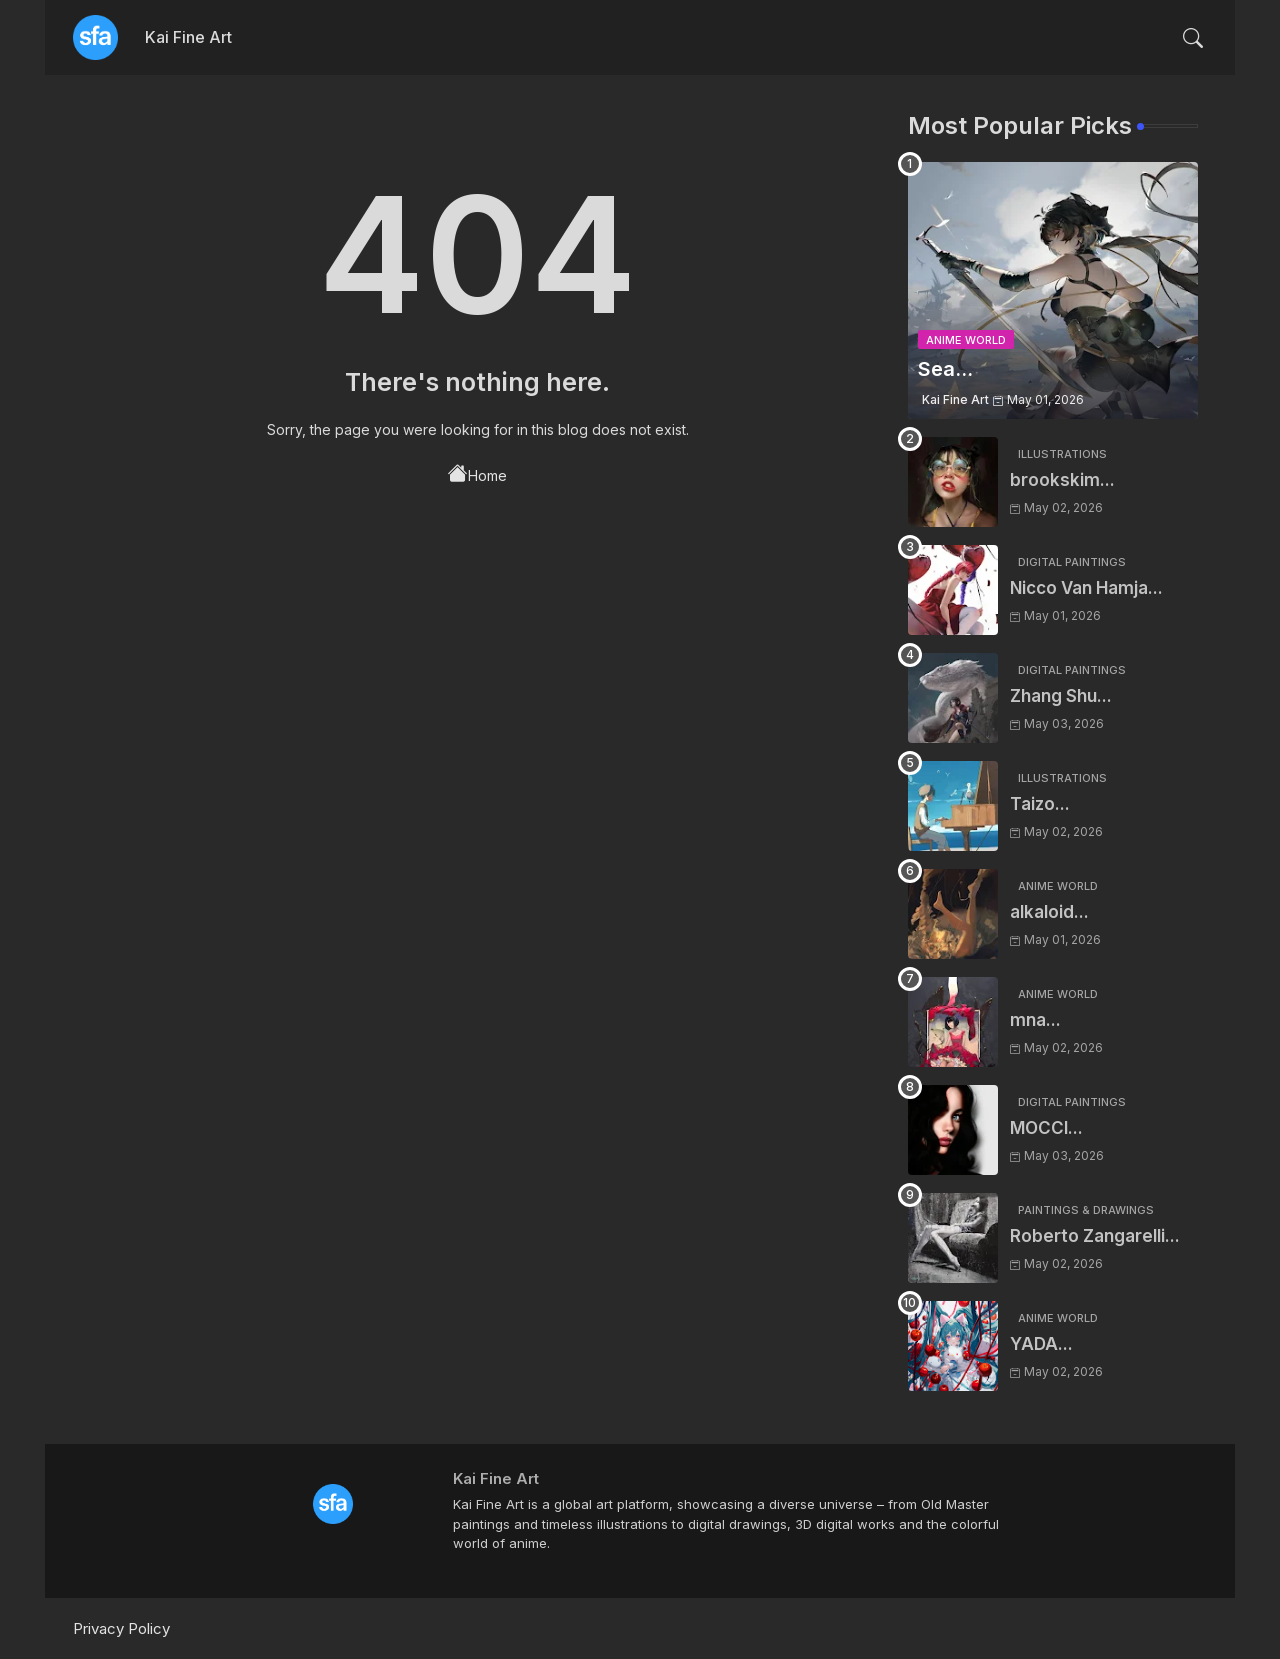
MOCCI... (1046, 1128)
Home (477, 474)
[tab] (188, 37)
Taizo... (1040, 804)
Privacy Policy (121, 1628)
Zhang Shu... (1061, 696)
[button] (1193, 38)
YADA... (1041, 1344)
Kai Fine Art (188, 37)
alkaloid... (1049, 912)
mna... (1035, 1020)
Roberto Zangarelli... (1095, 1236)
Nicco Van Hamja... (1086, 588)
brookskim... (1062, 480)
